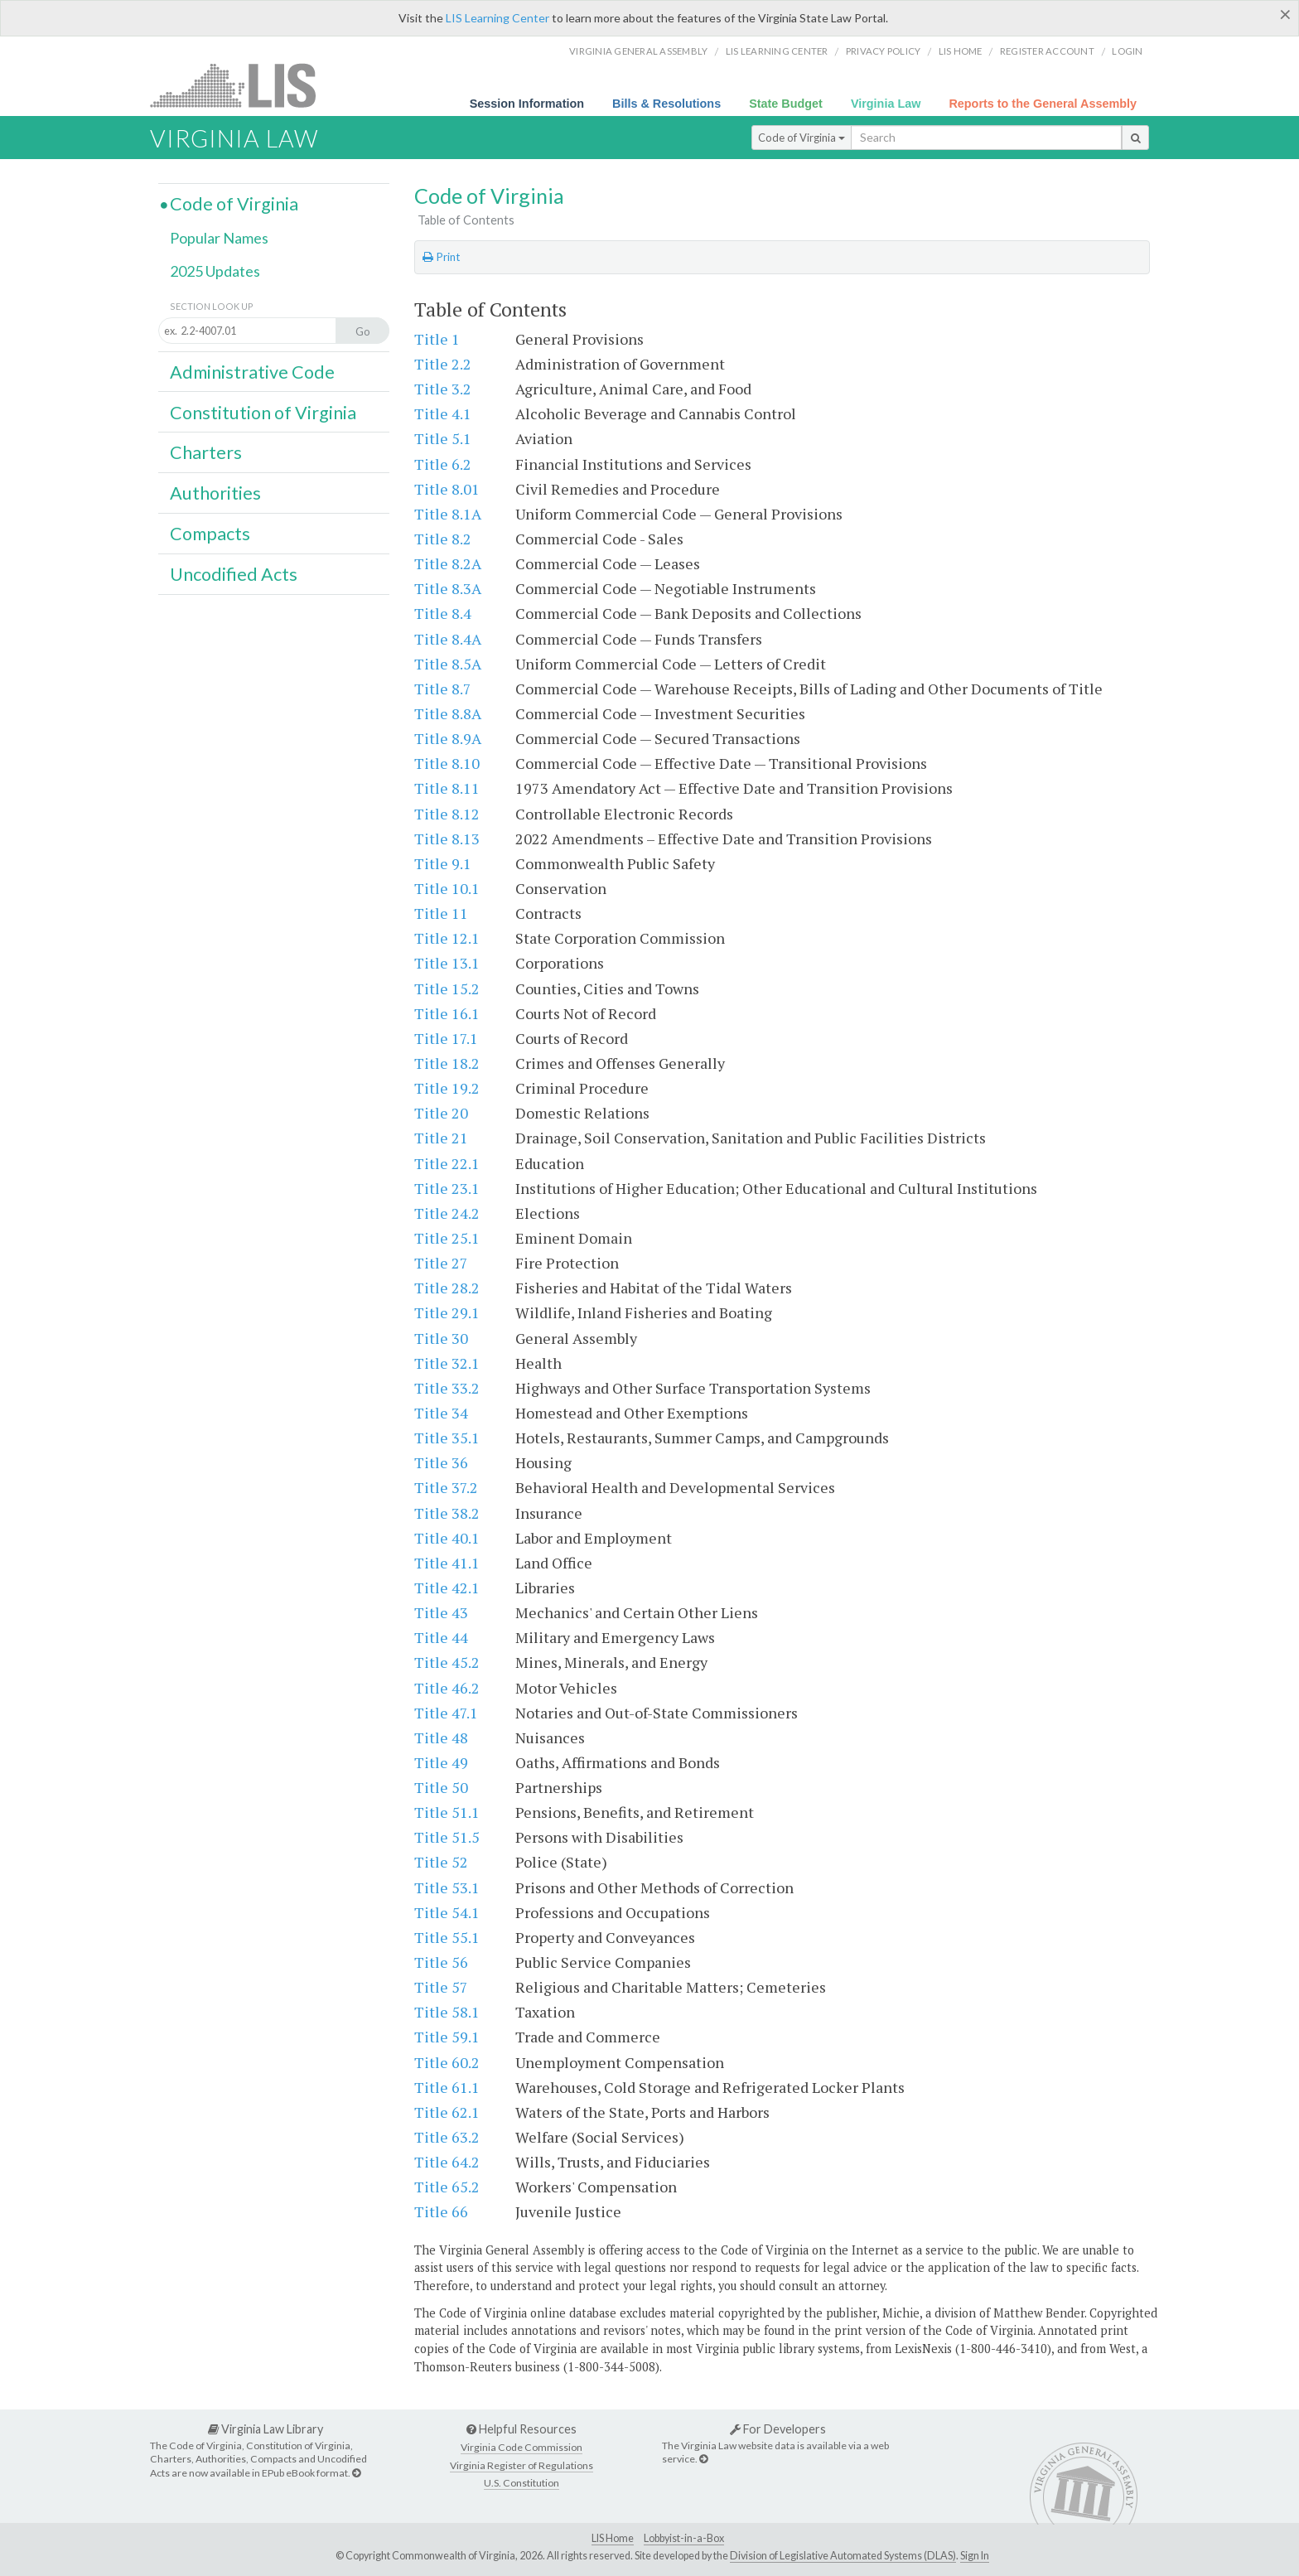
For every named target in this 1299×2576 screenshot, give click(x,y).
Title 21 (441, 1138)
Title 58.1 (447, 2012)
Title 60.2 (447, 2062)
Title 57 (441, 1987)
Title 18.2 (447, 1063)
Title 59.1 (447, 2037)
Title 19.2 (447, 1088)
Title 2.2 (442, 364)
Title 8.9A (447, 738)
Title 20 (441, 1113)
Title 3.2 (442, 389)
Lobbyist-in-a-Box (684, 2538)
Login (1127, 51)
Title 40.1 (447, 1538)
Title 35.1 (447, 1437)
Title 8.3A (447, 588)
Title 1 (437, 339)
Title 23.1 (447, 1188)
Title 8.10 (447, 763)
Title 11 (441, 913)
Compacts (210, 533)
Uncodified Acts (233, 574)
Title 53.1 (447, 1887)
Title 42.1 (447, 1587)
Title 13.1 (447, 963)
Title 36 (441, 1462)
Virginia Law (886, 103)
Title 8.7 (442, 688)
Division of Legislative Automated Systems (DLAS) (843, 2555)
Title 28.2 (447, 1288)
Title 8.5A (447, 664)
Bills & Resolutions (666, 103)
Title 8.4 (442, 613)
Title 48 (441, 1737)
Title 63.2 (447, 2137)
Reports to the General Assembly (1043, 103)
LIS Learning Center (497, 18)
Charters (206, 452)
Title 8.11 (447, 788)
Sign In (974, 2555)
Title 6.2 (442, 464)
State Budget (786, 103)
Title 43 (441, 1612)
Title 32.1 (447, 1363)
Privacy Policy (883, 51)
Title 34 (441, 1413)
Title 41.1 (447, 1563)
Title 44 (441, 1637)
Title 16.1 (447, 1013)
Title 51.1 (447, 1812)
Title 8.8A (447, 713)
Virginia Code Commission (521, 2447)
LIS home (961, 51)
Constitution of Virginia (263, 412)
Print (441, 256)
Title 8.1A (447, 514)
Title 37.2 (446, 1487)
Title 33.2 (447, 1388)
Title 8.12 (447, 814)
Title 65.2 (447, 2187)
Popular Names (219, 238)
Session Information (527, 103)
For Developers (778, 2429)
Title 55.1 (447, 1937)
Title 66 (441, 2211)
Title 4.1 (442, 413)
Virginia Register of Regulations (521, 2465)
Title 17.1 (446, 1038)
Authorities (215, 493)
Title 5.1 (442, 438)
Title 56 (441, 1962)
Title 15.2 (447, 988)
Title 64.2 (447, 2162)
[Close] (1285, 14)
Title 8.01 (447, 489)
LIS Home (613, 2538)
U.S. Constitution (521, 2483)
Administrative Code (252, 372)
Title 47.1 (446, 1713)
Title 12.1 (447, 938)
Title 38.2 (447, 1513)
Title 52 (441, 1862)
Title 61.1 (447, 2087)
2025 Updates (215, 271)
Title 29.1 (447, 1312)
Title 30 (441, 1338)
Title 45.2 (447, 1662)
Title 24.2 (447, 1213)
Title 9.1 (442, 863)
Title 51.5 (447, 1837)
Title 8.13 (447, 838)
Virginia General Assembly (638, 51)
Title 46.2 (447, 1688)
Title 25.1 (447, 1238)
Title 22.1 (447, 1163)
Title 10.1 (447, 888)
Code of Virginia (801, 137)
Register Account (1047, 51)
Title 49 (441, 1762)
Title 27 (441, 1263)
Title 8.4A (447, 639)
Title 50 (441, 1787)
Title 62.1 (447, 2112)
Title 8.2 (442, 539)
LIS (242, 85)
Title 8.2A (447, 563)
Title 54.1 (447, 1912)
